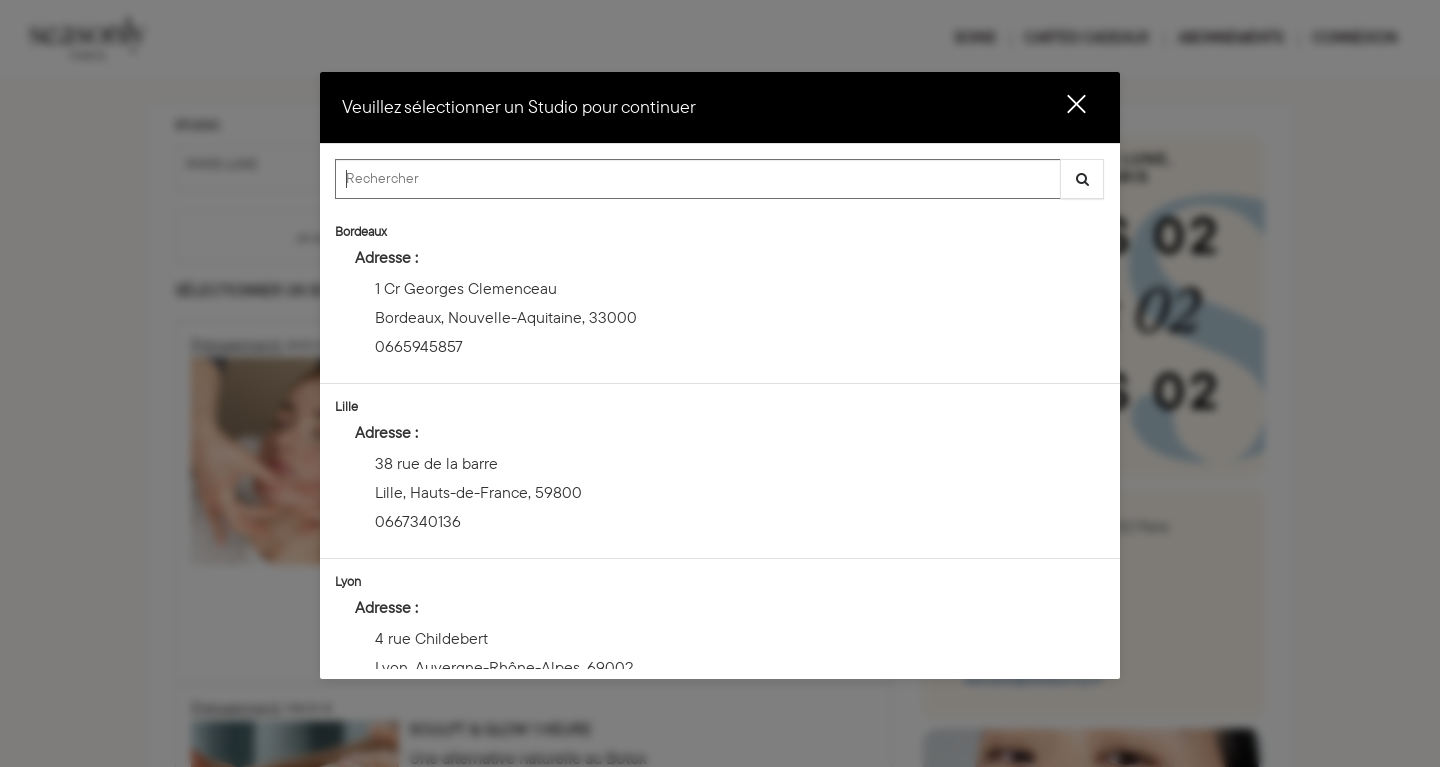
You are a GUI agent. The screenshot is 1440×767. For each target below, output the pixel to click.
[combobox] (720, 184)
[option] (720, 296)
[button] (1064, 107)
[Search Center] (698, 179)
